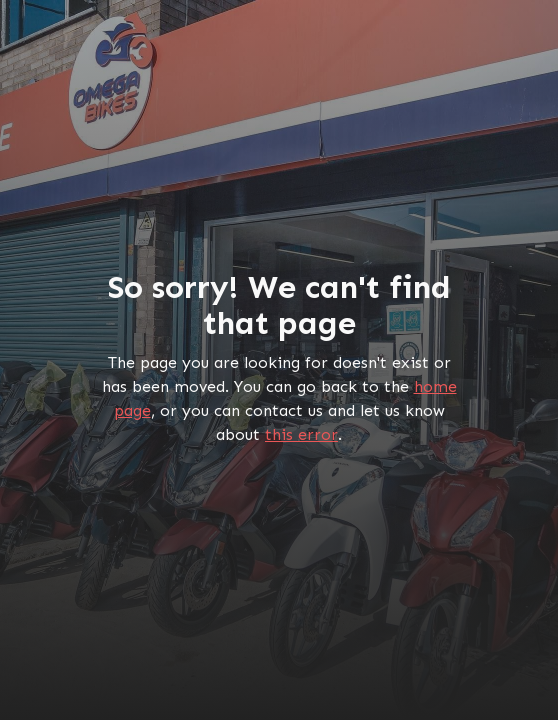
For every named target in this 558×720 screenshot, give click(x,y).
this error (301, 434)
